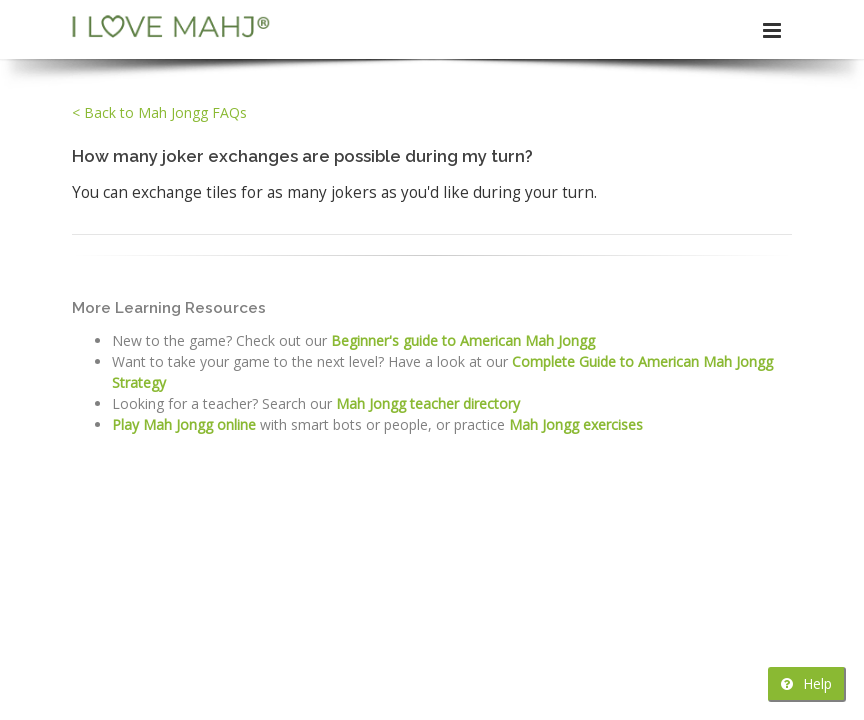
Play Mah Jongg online (184, 424)
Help (806, 683)
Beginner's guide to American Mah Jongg (463, 340)
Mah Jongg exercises (576, 424)
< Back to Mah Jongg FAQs (159, 112)
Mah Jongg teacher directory (428, 403)
